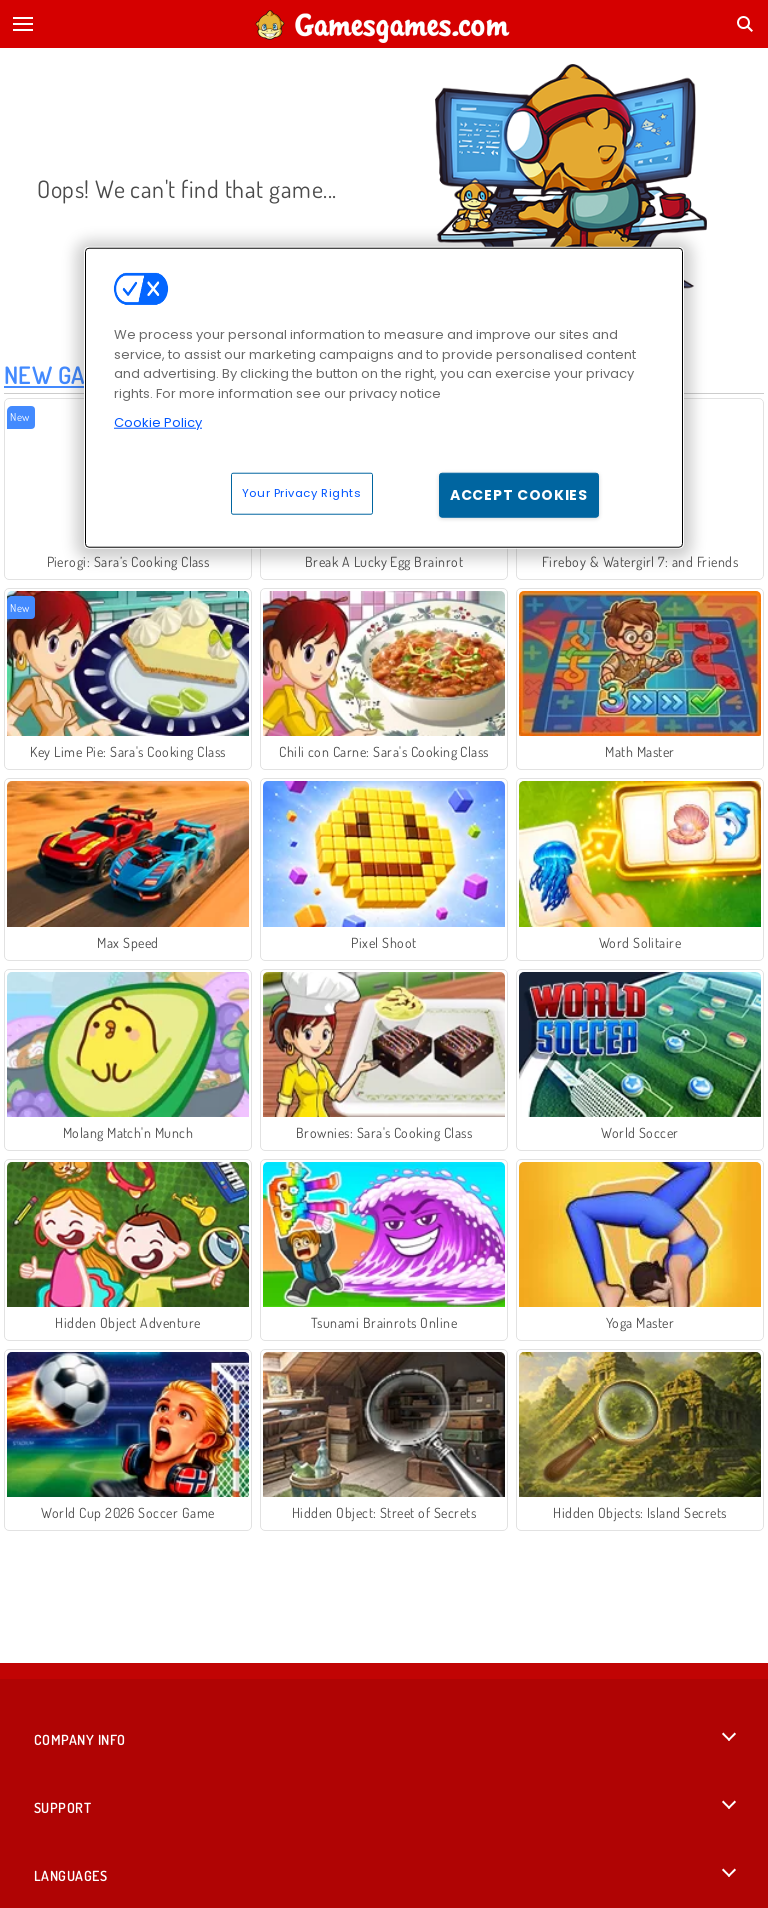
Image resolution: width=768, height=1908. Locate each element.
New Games (65, 374)
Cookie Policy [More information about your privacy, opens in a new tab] (158, 422)
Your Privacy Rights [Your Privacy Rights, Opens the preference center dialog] (302, 492)
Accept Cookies (519, 494)
